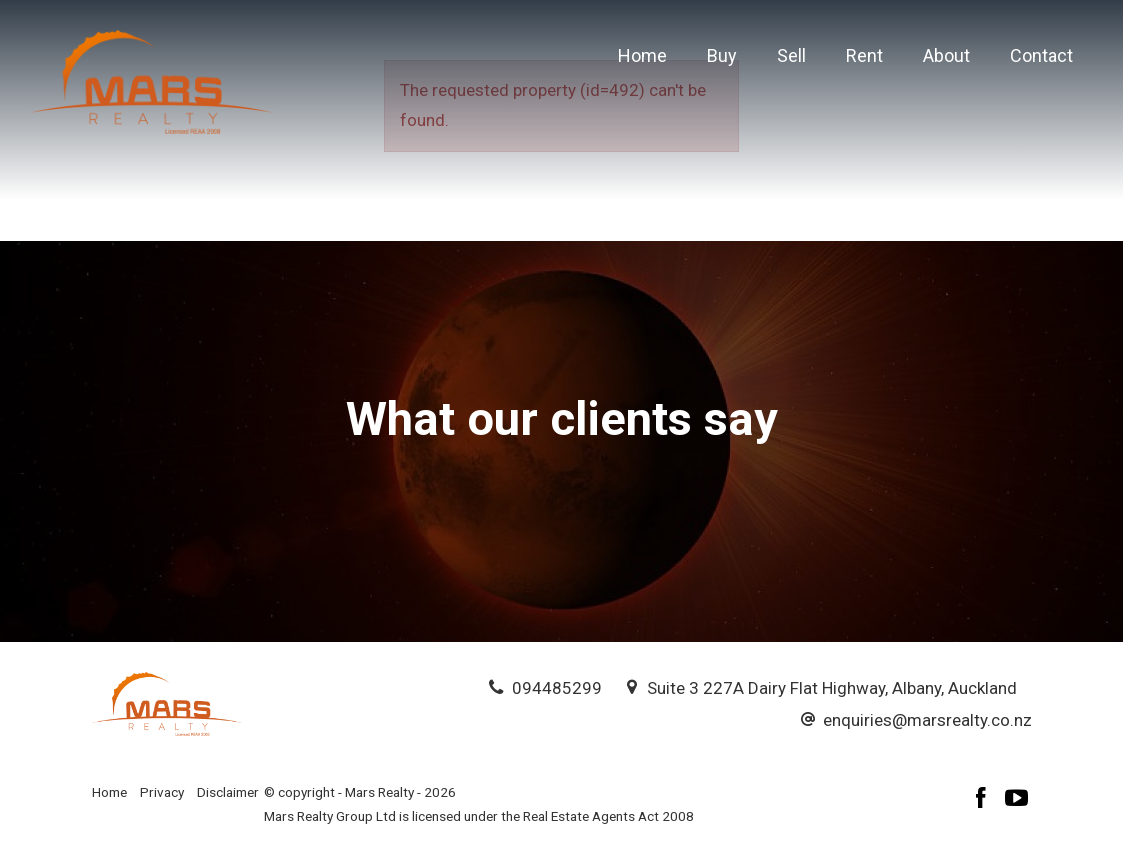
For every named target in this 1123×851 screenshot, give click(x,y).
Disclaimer (228, 792)
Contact (1041, 55)
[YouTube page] (1017, 800)
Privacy (162, 792)
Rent (864, 55)
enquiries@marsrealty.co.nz (927, 720)
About (946, 55)
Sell (791, 55)
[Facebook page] (984, 800)
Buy (722, 55)
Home (642, 55)
